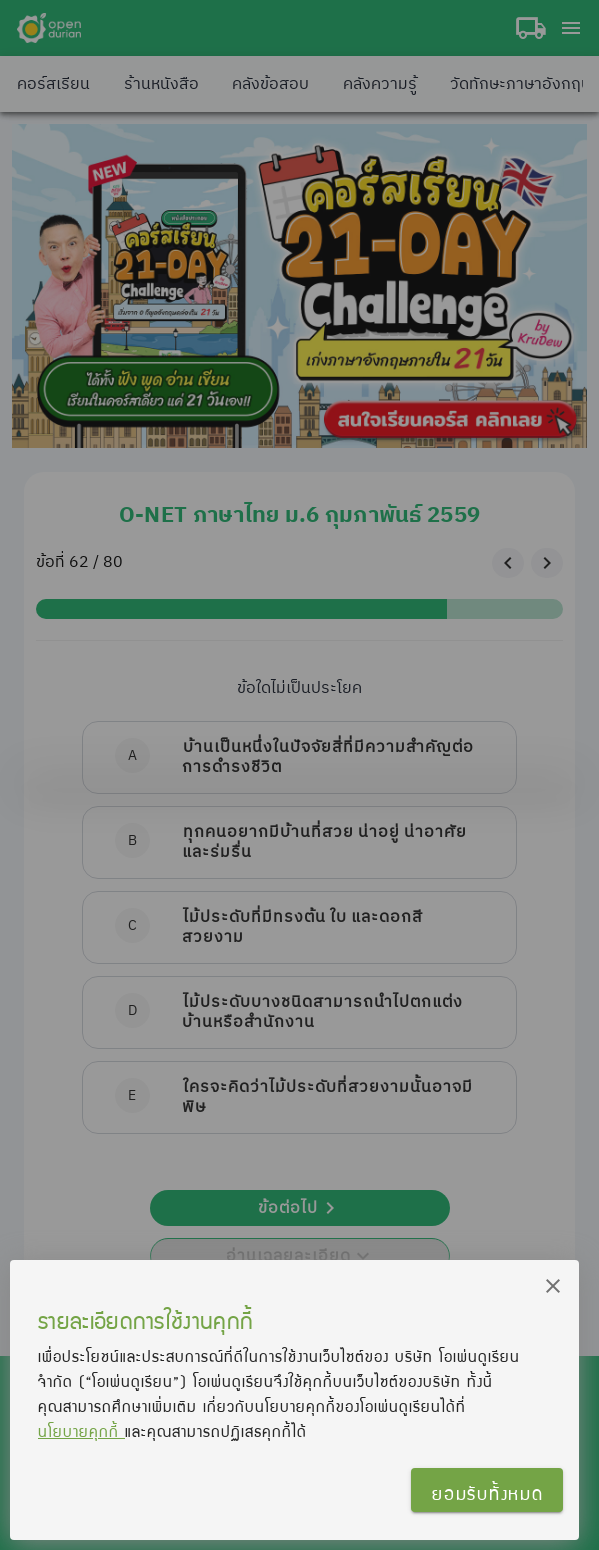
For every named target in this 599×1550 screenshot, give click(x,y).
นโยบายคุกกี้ (81, 1431)
